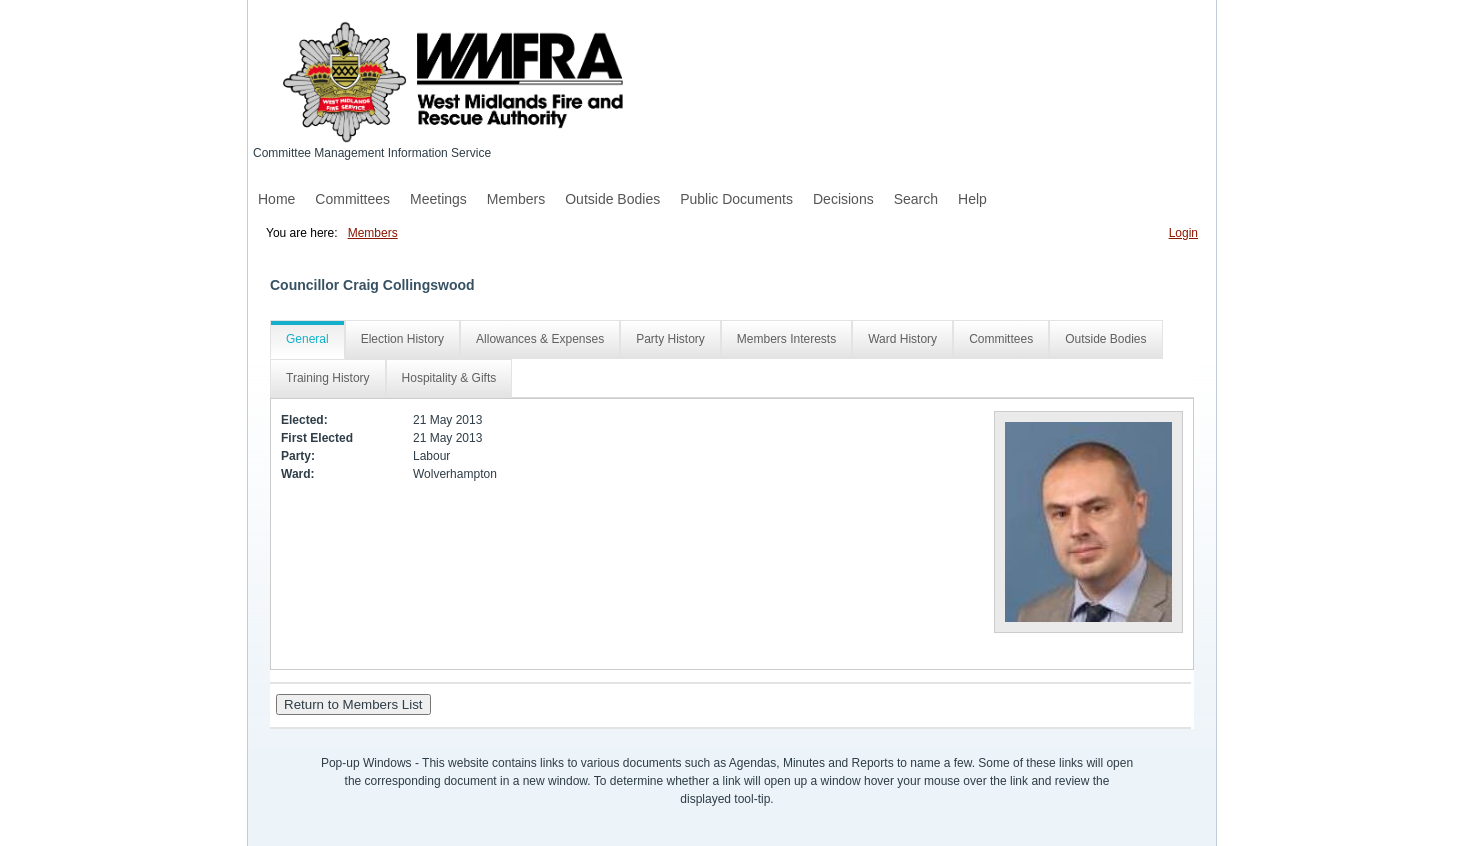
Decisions (843, 199)
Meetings (438, 199)
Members (516, 199)
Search (916, 199)
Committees (352, 199)
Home (276, 199)
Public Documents (736, 199)
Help (972, 199)
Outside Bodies (612, 199)
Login (1183, 233)
